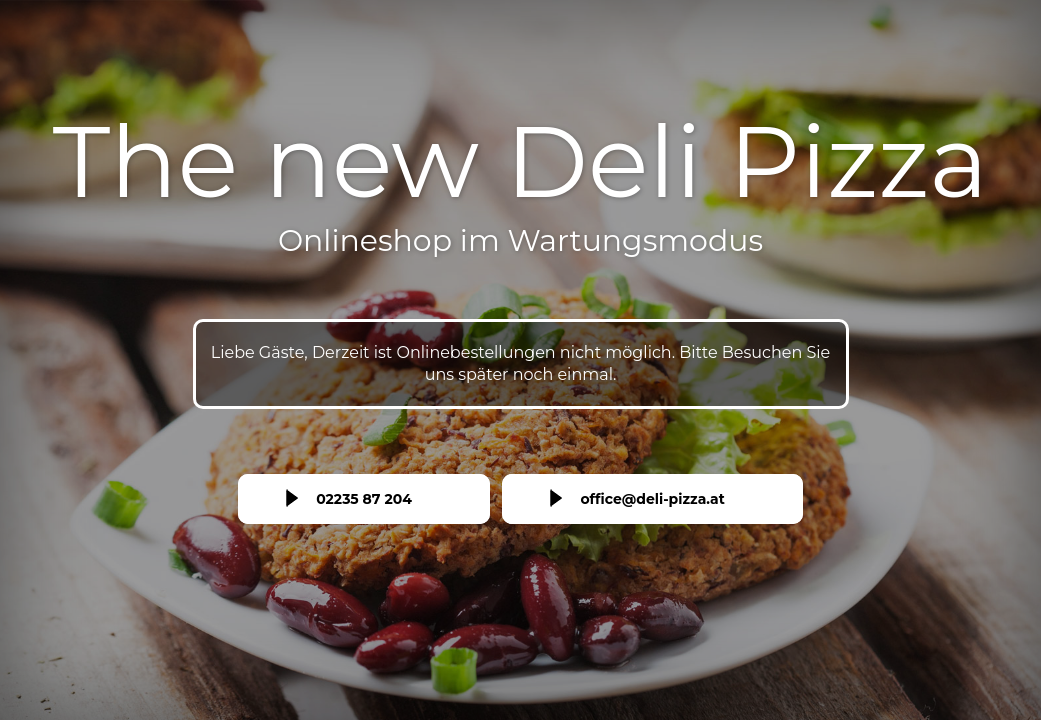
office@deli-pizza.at (652, 499)
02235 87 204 (364, 499)
